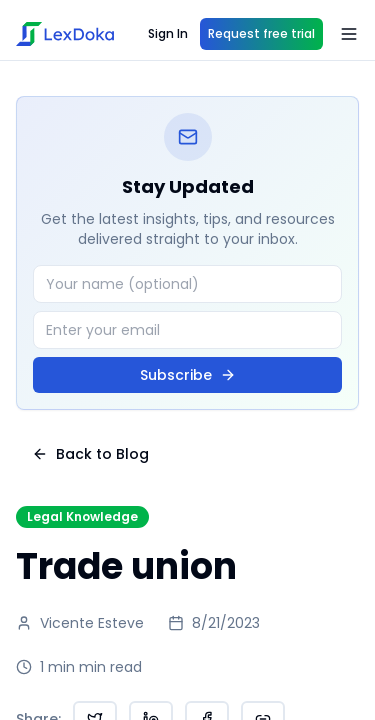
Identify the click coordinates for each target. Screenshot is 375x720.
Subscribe (188, 375)
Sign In (168, 33)
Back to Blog (90, 454)
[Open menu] (349, 34)
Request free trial (261, 33)
